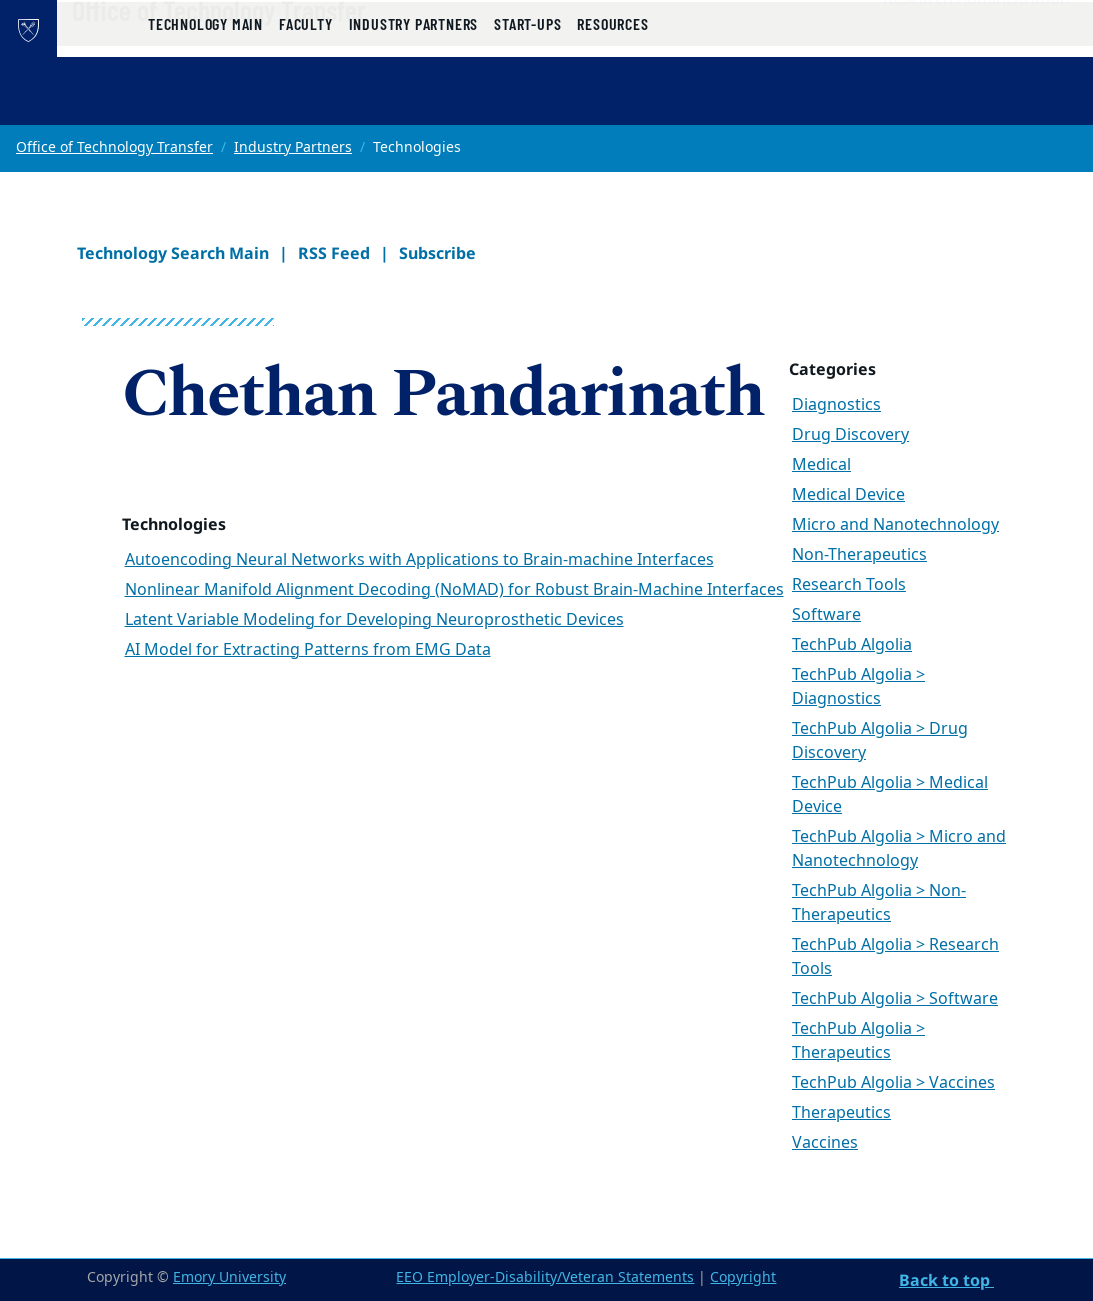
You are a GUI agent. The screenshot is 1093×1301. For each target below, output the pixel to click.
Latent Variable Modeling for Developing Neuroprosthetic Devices (374, 620)
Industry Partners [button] (414, 102)
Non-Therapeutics (859, 555)
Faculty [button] (306, 102)
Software (826, 615)
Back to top (946, 1280)
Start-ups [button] (527, 102)
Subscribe (437, 253)
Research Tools (849, 585)
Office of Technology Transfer (287, 51)
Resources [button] (612, 102)
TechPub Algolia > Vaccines (893, 1083)
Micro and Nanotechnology (895, 525)
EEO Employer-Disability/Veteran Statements (545, 1277)
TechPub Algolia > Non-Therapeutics (879, 903)
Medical (821, 465)
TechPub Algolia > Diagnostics (858, 687)
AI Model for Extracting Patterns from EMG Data (308, 650)
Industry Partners (293, 147)
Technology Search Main (173, 253)
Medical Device (848, 495)
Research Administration (976, 41)
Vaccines (825, 1143)
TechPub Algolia (852, 645)
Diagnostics (836, 405)
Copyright (743, 1277)
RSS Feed (334, 253)
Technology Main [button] (205, 102)
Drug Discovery (850, 435)
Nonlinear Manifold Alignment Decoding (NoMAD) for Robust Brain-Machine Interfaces (454, 590)
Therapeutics (841, 1113)
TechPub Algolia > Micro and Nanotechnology (899, 849)
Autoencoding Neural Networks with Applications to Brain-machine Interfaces (419, 560)
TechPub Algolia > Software (895, 999)
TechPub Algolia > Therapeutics (858, 1041)
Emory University (229, 1277)
